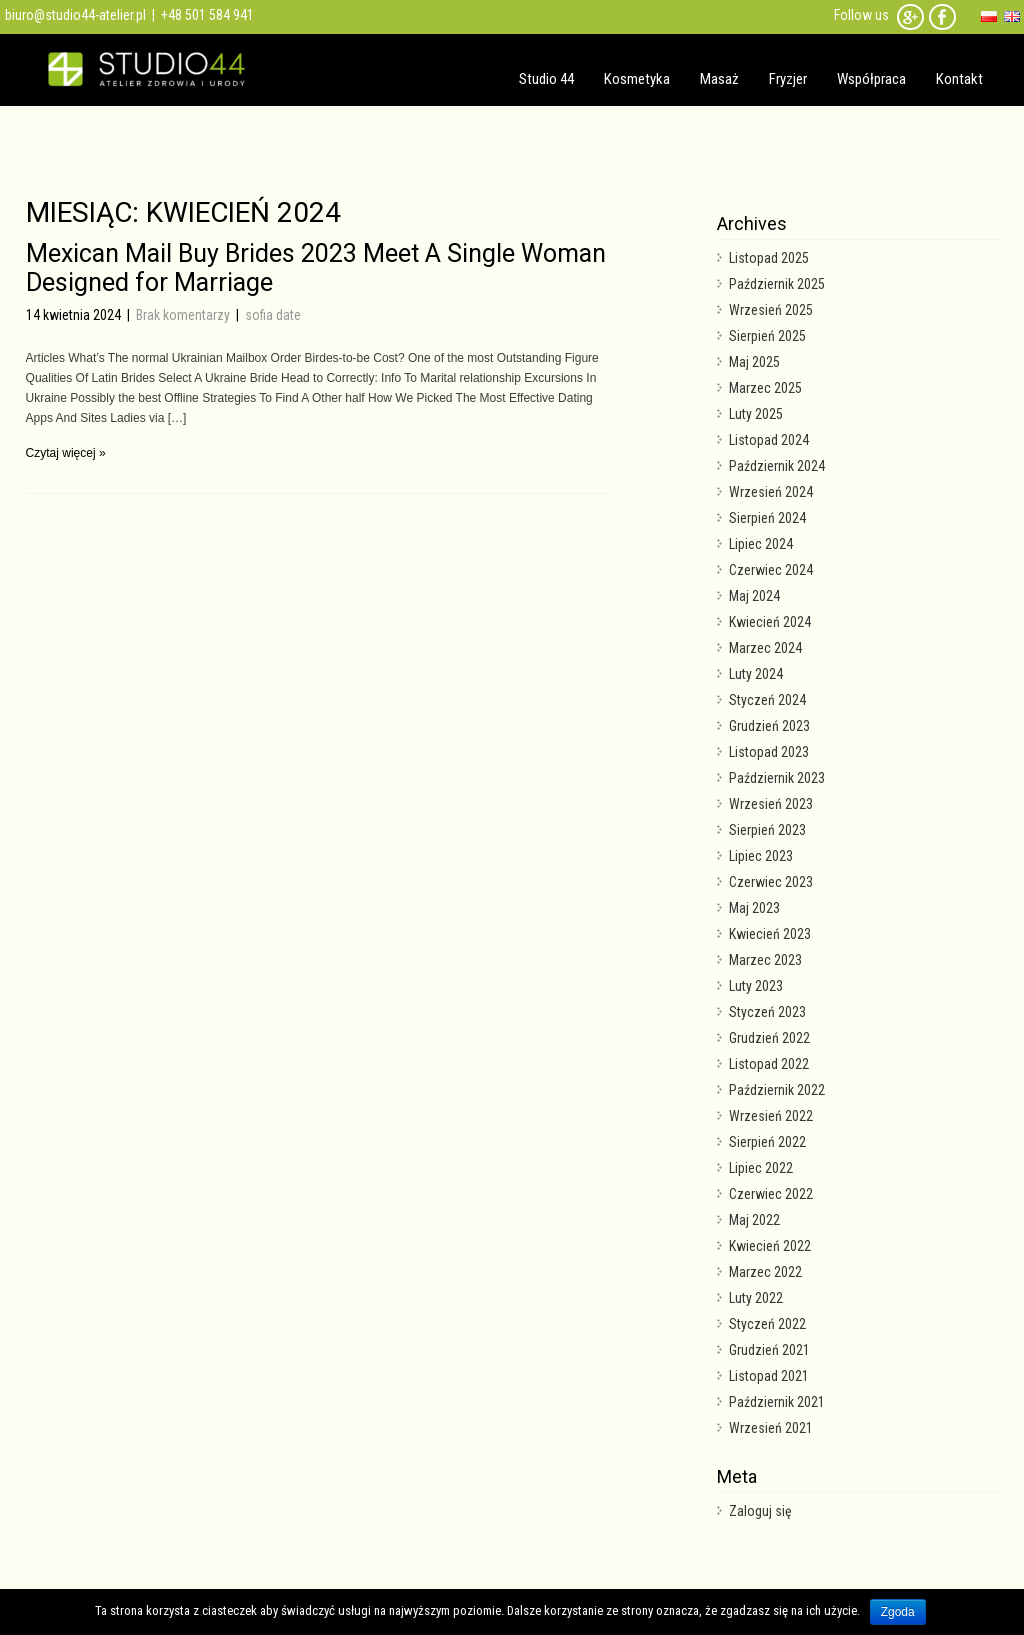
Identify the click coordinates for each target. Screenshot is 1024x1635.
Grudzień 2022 (769, 1038)
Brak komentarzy (184, 315)
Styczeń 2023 (767, 1012)
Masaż (719, 79)
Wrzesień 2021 (771, 1428)
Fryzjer (788, 79)
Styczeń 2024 (767, 700)
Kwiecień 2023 (770, 934)
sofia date (273, 315)
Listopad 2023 (769, 752)
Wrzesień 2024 (771, 492)
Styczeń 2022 (767, 1324)
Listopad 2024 (769, 440)
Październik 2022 (777, 1090)
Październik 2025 (777, 284)
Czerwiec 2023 (771, 882)
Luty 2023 (756, 986)
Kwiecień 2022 (770, 1246)
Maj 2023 (754, 908)
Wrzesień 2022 (771, 1116)
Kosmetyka (637, 79)
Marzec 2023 (765, 960)
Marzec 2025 (765, 388)
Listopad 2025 (769, 258)
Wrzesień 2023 (771, 804)
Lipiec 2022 (761, 1168)
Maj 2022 (754, 1220)
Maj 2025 (754, 362)
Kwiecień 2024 (770, 622)
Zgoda (898, 1612)
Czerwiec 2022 (771, 1194)
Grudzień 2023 (769, 726)
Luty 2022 (756, 1298)
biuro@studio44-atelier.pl (75, 15)
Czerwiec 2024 (771, 570)
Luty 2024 (756, 674)
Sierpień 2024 (767, 518)
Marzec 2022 (765, 1272)
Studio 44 (546, 79)
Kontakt (959, 79)
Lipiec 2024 (761, 544)
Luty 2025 (756, 414)
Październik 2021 (777, 1402)
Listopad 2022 (769, 1064)
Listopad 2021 (769, 1376)
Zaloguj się (760, 1511)
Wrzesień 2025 (771, 310)
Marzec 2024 (765, 648)
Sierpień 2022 (767, 1142)
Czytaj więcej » (66, 453)
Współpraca (871, 79)
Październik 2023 (777, 778)
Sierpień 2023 (767, 830)
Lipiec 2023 (761, 856)
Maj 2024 (754, 596)
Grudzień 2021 (769, 1350)
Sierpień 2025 (767, 336)
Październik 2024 (777, 466)
